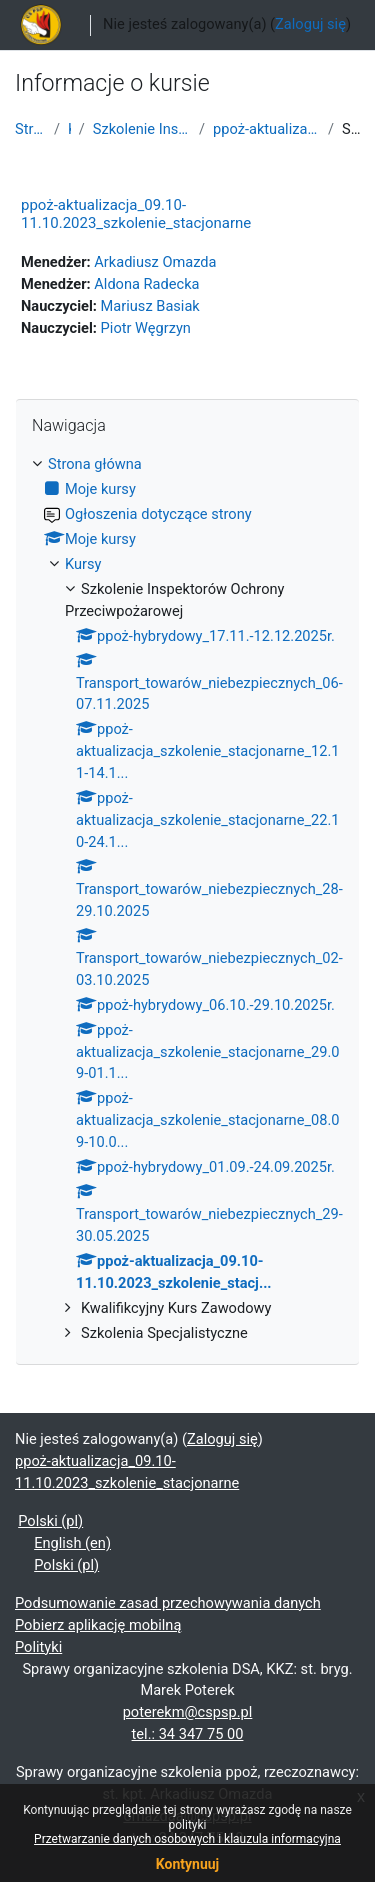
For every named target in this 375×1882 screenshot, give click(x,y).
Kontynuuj (187, 1864)
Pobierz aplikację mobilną (98, 1625)
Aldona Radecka (146, 284)
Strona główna (30, 129)
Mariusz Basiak (150, 306)
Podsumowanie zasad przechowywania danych (168, 1603)
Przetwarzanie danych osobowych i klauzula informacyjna (187, 1839)
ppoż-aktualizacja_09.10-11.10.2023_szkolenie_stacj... (266, 129)
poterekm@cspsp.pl (188, 1712)
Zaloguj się (310, 24)
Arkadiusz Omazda (155, 262)
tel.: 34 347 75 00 (188, 1734)
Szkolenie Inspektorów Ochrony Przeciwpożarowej (142, 129)
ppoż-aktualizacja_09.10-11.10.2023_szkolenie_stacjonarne (136, 214)
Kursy (69, 129)
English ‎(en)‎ (72, 1543)
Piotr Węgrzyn (146, 328)
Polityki (38, 1647)
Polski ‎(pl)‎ (50, 1521)
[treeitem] (187, 899)
